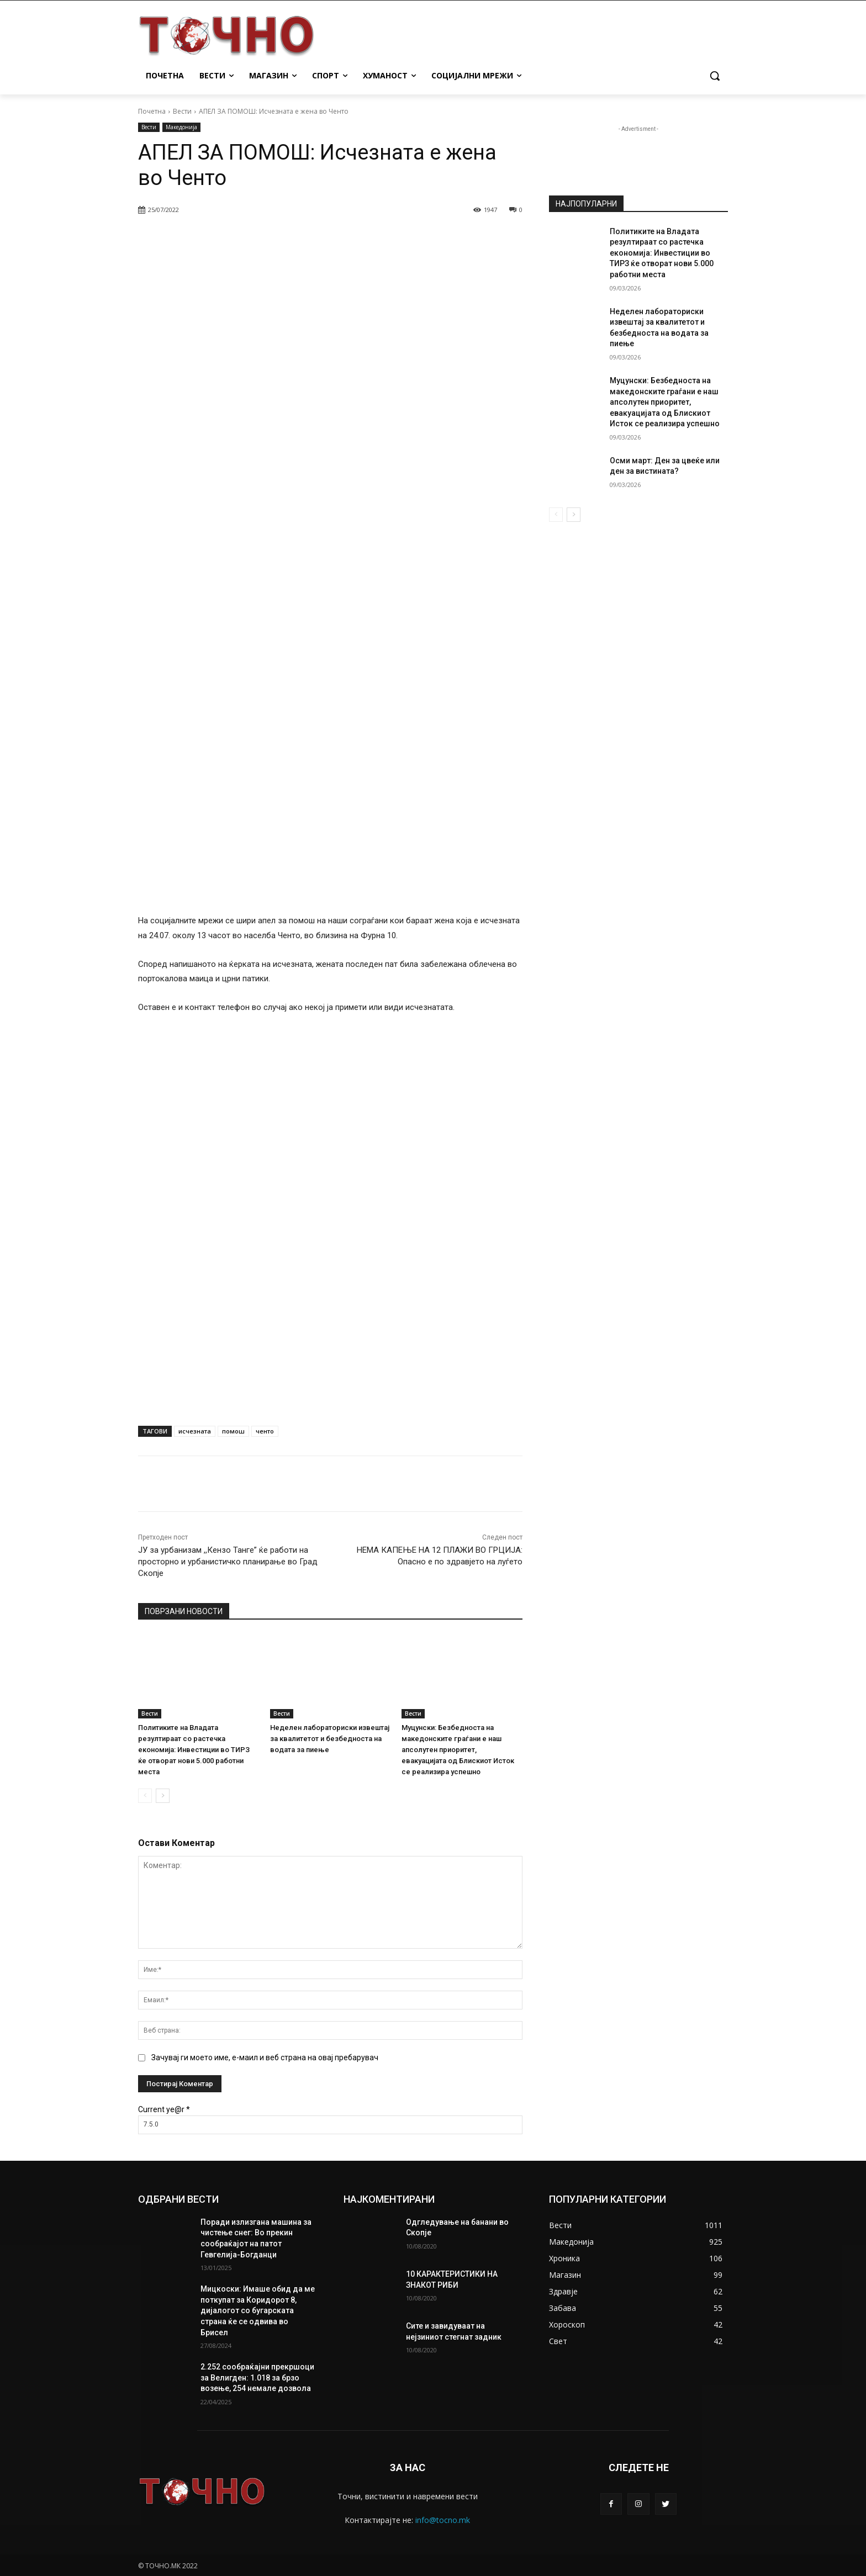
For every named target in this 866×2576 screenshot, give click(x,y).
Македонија (181, 127)
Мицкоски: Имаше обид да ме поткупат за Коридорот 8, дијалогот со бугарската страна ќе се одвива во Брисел (257, 2310)
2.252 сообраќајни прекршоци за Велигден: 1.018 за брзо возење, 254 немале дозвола (257, 2377)
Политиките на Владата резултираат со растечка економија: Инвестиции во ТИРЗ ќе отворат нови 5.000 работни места (194, 1749)
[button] (714, 75)
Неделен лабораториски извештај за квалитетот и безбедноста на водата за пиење (329, 1738)
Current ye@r (164, 2109)
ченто (265, 1431)
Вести (182, 111)
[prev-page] (145, 1796)
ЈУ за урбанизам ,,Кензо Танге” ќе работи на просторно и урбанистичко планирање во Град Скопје (228, 1561)
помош (233, 1431)
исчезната (194, 1431)
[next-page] (163, 1796)
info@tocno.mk (442, 2520)
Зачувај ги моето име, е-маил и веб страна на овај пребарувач (264, 2057)
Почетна (152, 111)
